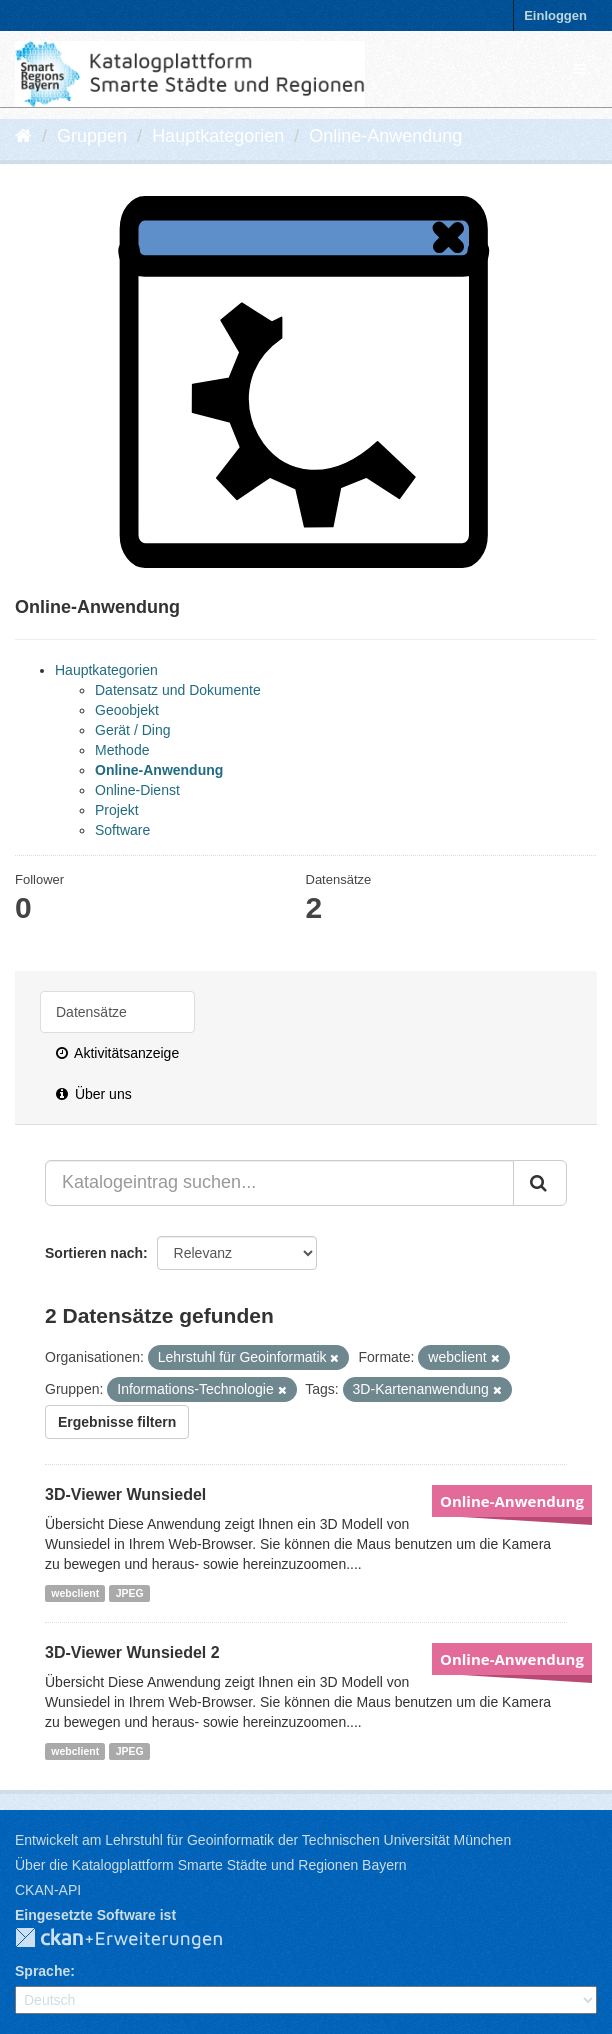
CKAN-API (48, 1890)
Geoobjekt (127, 710)
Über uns (94, 1094)
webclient (75, 1593)
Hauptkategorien (218, 136)
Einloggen (555, 15)
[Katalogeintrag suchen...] (279, 1183)
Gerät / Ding (132, 730)
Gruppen (92, 136)
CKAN (135, 1939)
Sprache (42, 1971)
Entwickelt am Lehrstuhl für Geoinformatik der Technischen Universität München (263, 1840)
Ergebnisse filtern (117, 1422)
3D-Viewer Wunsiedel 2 (132, 1652)
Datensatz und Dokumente (178, 690)
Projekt (117, 810)
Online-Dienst (137, 790)
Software (122, 830)
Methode (122, 750)
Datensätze (91, 1012)
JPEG (130, 1593)
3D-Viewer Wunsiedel (125, 1494)
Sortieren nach (94, 1253)
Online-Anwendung (385, 136)
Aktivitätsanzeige (117, 1053)
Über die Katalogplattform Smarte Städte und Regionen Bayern (210, 1865)
